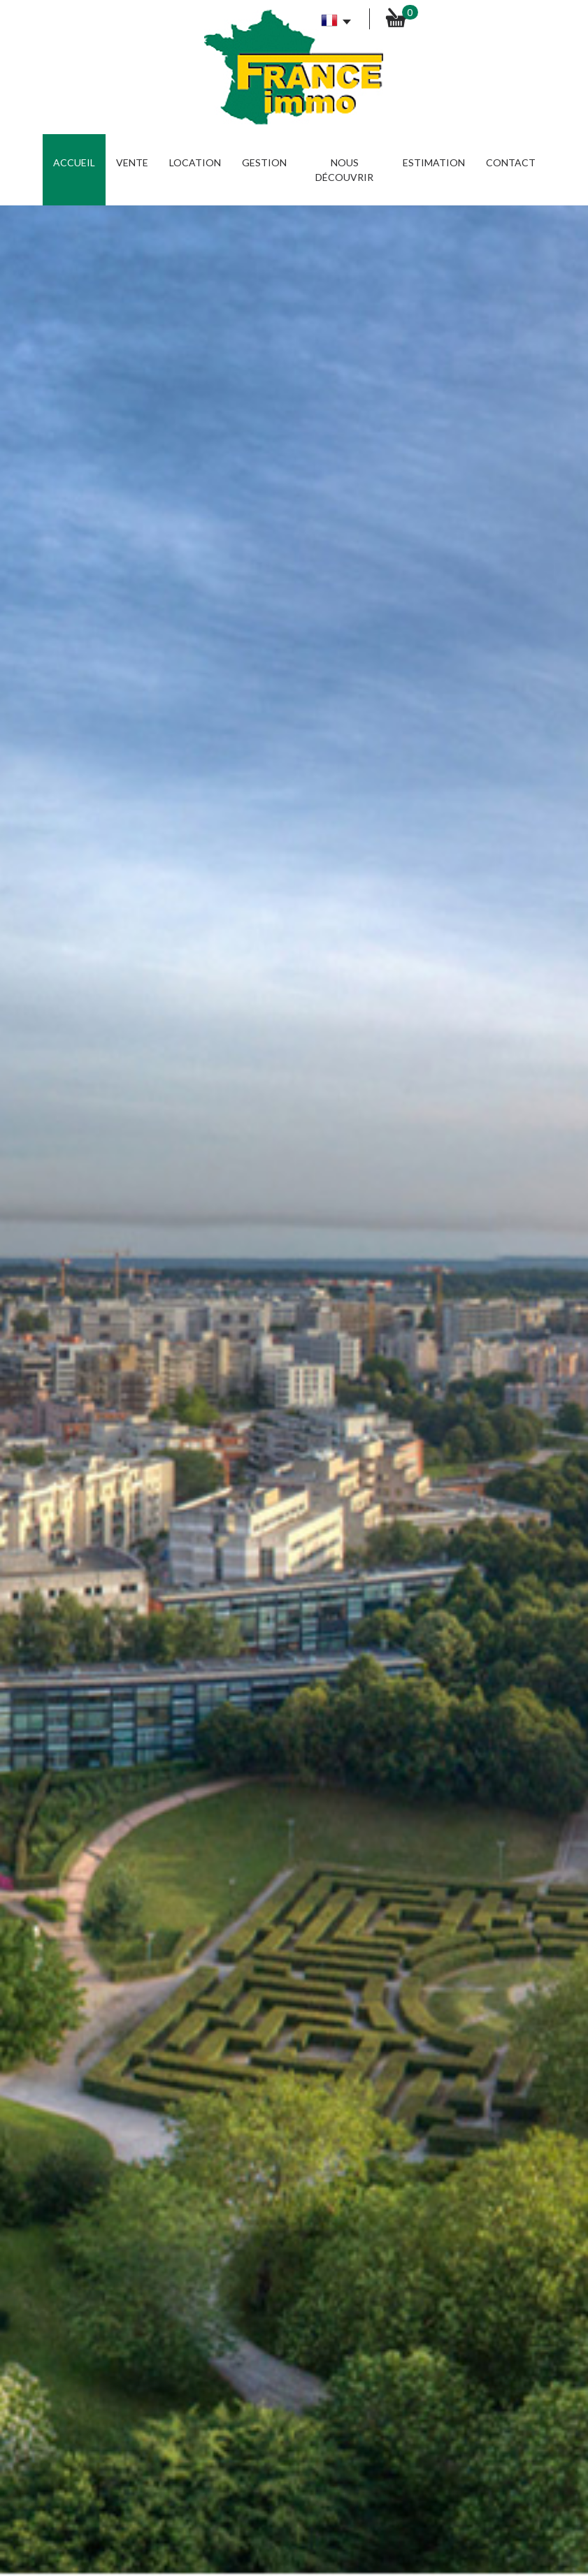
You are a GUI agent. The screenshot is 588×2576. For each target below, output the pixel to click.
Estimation (434, 162)
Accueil (74, 162)
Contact (511, 162)
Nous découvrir (344, 170)
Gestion (264, 162)
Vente (132, 162)
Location (195, 162)
